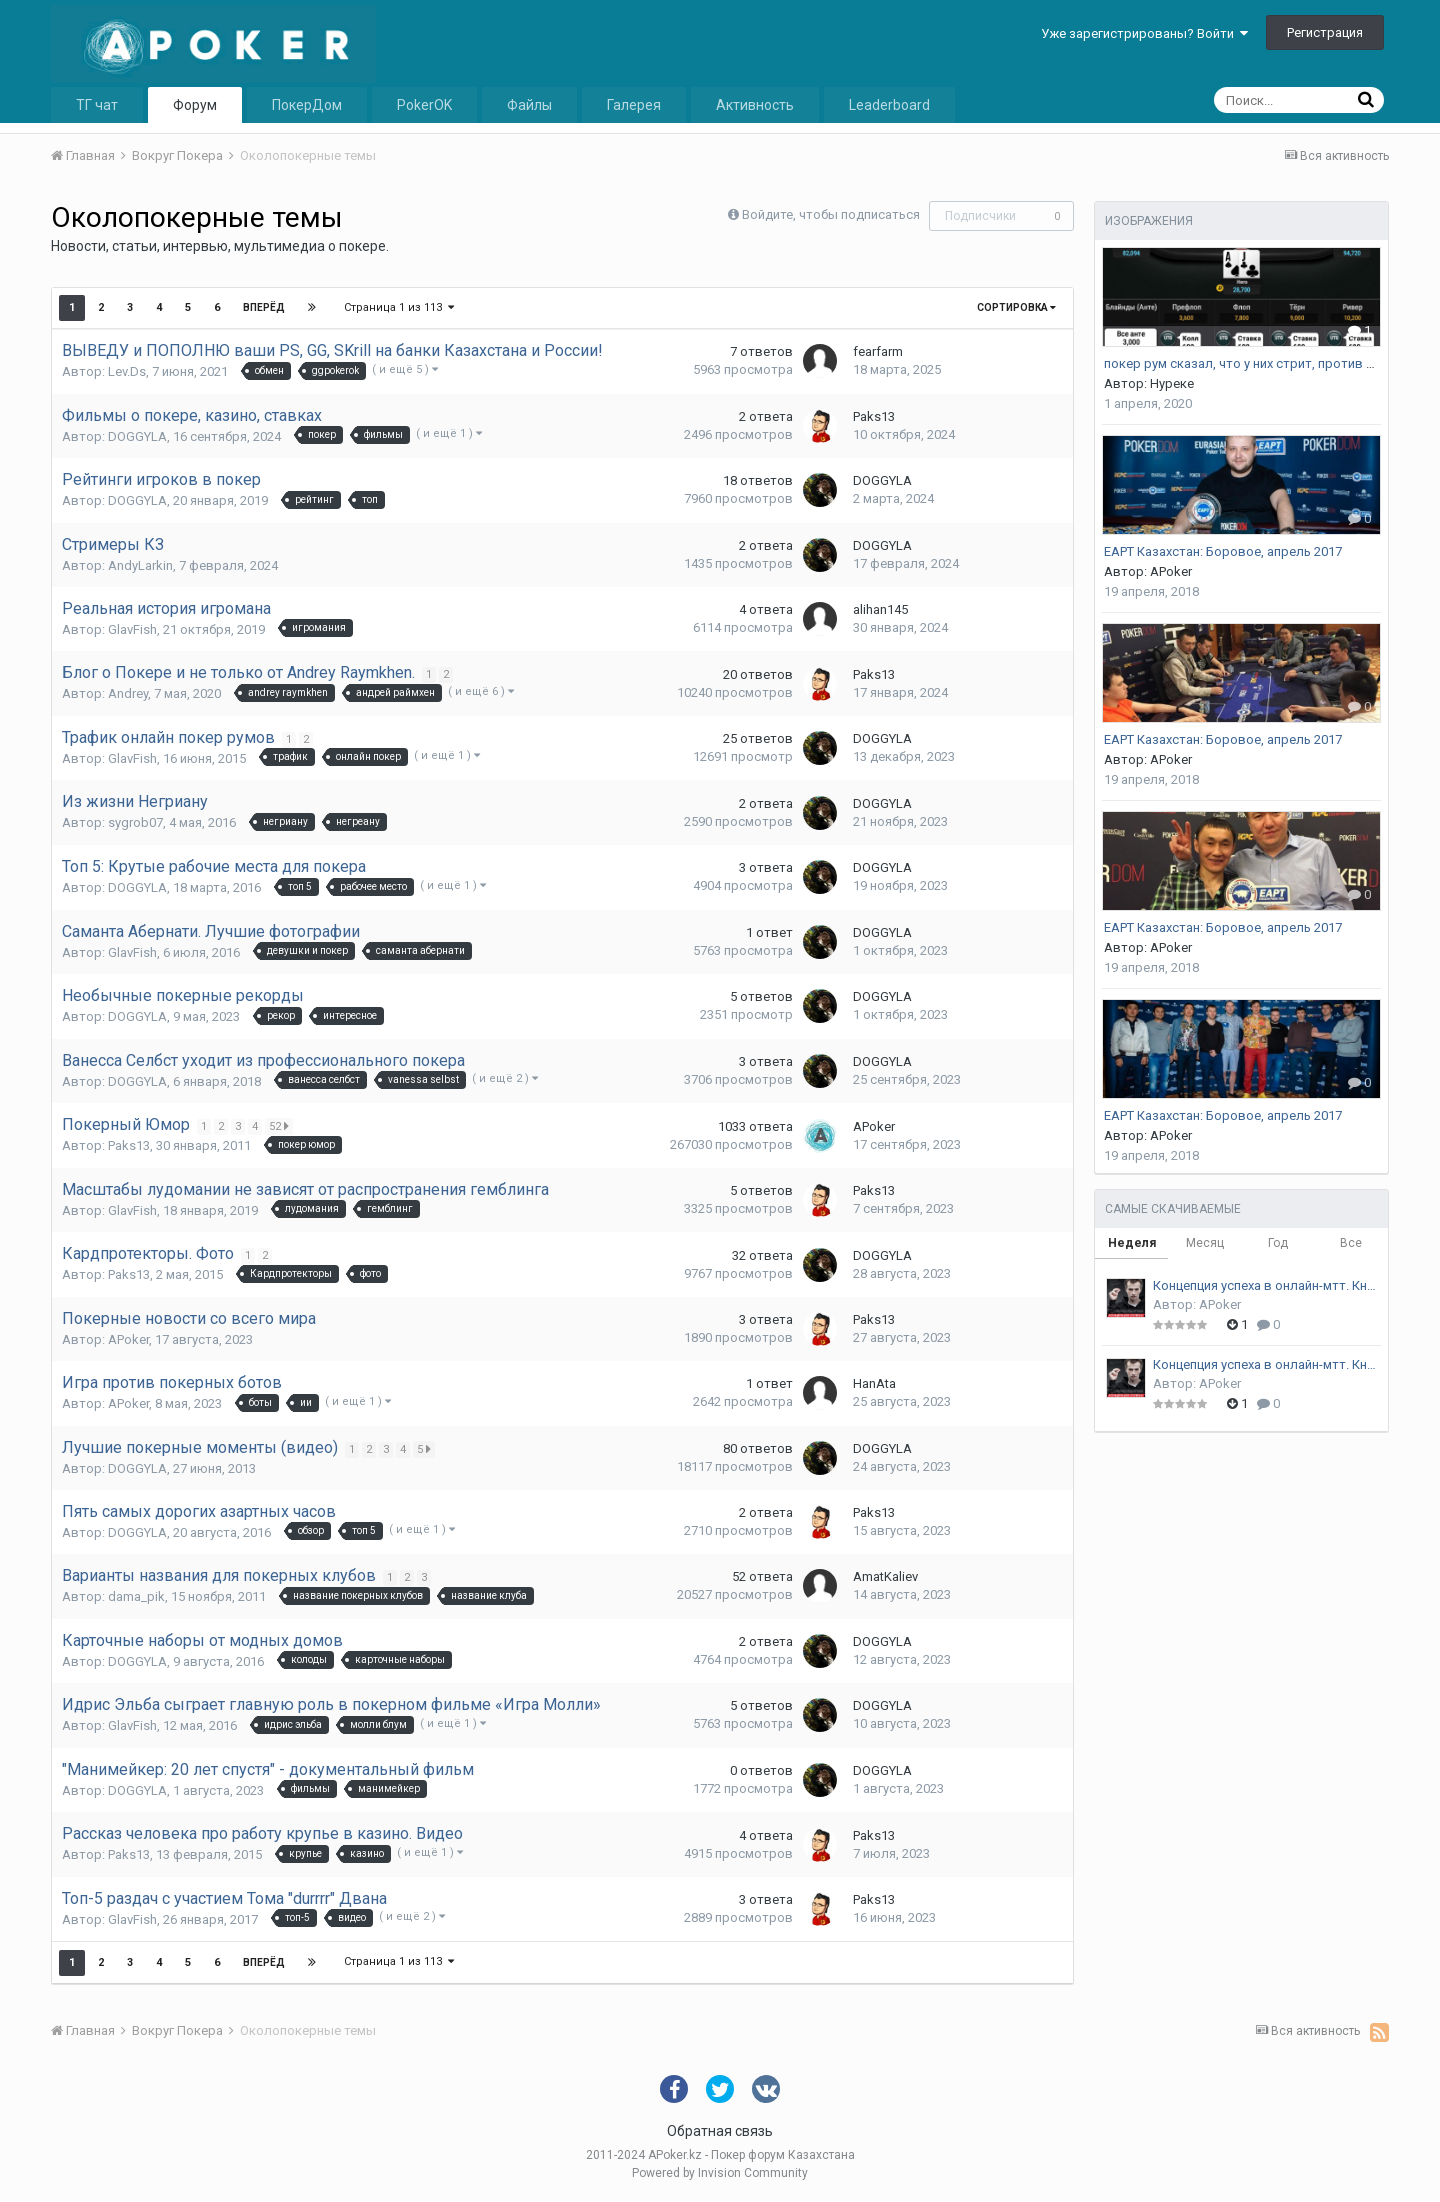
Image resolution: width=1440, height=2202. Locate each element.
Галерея (634, 105)
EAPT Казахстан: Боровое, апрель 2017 (1223, 551)
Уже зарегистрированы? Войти (1144, 33)
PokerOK (424, 105)
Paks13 (874, 416)
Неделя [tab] (1132, 1243)
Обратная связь (720, 2131)
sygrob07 (135, 822)
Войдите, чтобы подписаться (831, 214)
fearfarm (878, 351)
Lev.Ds (127, 371)
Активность (755, 105)
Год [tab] (1278, 1243)
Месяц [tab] (1205, 1243)
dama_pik (136, 1596)
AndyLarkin (140, 565)
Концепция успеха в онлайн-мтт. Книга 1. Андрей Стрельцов (1267, 1285)
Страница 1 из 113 (399, 307)
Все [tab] (1351, 1243)
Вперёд (264, 307)
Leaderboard (889, 105)
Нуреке (1172, 383)
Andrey (128, 693)
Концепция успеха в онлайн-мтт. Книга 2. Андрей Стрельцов (1267, 1364)
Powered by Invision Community (720, 2173)
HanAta (874, 1383)
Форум (195, 105)
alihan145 (880, 609)
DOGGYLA (137, 436)
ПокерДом (307, 105)
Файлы (529, 105)
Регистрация (1325, 32)
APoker (874, 1126)
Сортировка (1016, 307)
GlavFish (132, 629)
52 (281, 1126)
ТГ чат (97, 105)
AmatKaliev (885, 1576)
